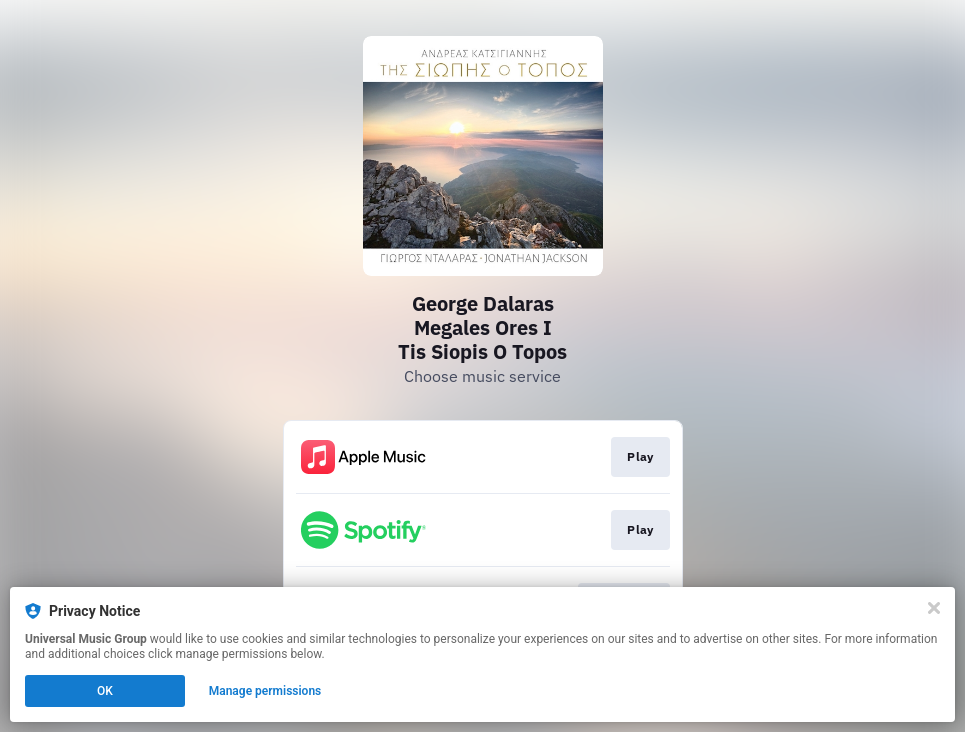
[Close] (934, 608)
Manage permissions (265, 691)
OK (105, 691)
